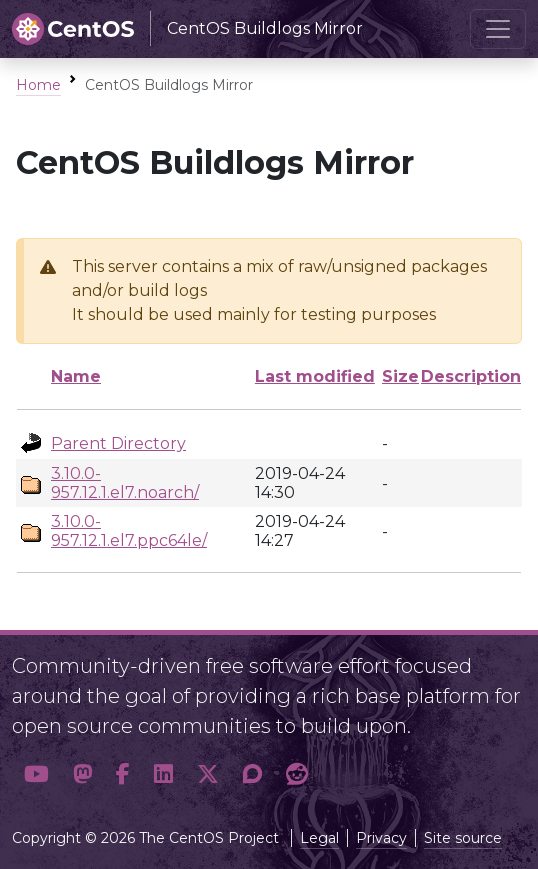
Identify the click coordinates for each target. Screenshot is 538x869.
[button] (36, 774)
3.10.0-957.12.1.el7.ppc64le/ (129, 531)
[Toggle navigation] (498, 29)
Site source (463, 838)
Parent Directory (118, 443)
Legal (319, 838)
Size (400, 376)
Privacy (381, 838)
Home (38, 85)
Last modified (315, 376)
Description (471, 376)
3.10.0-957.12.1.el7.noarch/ (125, 483)
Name (76, 376)
